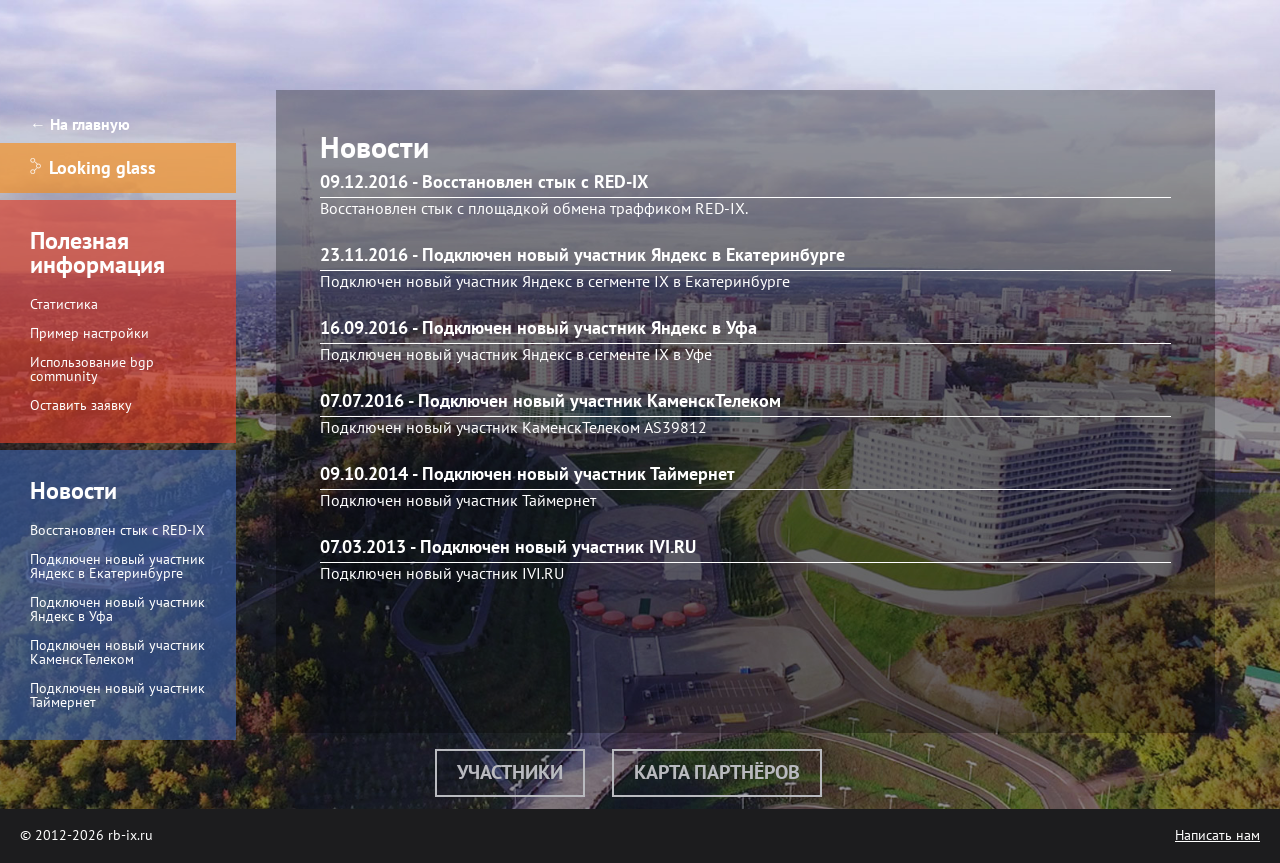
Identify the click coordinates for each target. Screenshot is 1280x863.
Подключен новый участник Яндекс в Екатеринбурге (117, 566)
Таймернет (559, 501)
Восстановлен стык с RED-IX (117, 530)
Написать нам (1217, 835)
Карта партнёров (717, 773)
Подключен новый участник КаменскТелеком (117, 652)
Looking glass (93, 168)
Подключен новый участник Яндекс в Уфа (117, 609)
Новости (73, 491)
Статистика (64, 304)
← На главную (80, 125)
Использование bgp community (92, 369)
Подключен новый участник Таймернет (117, 695)
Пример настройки (89, 333)
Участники (510, 773)
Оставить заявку (81, 405)
